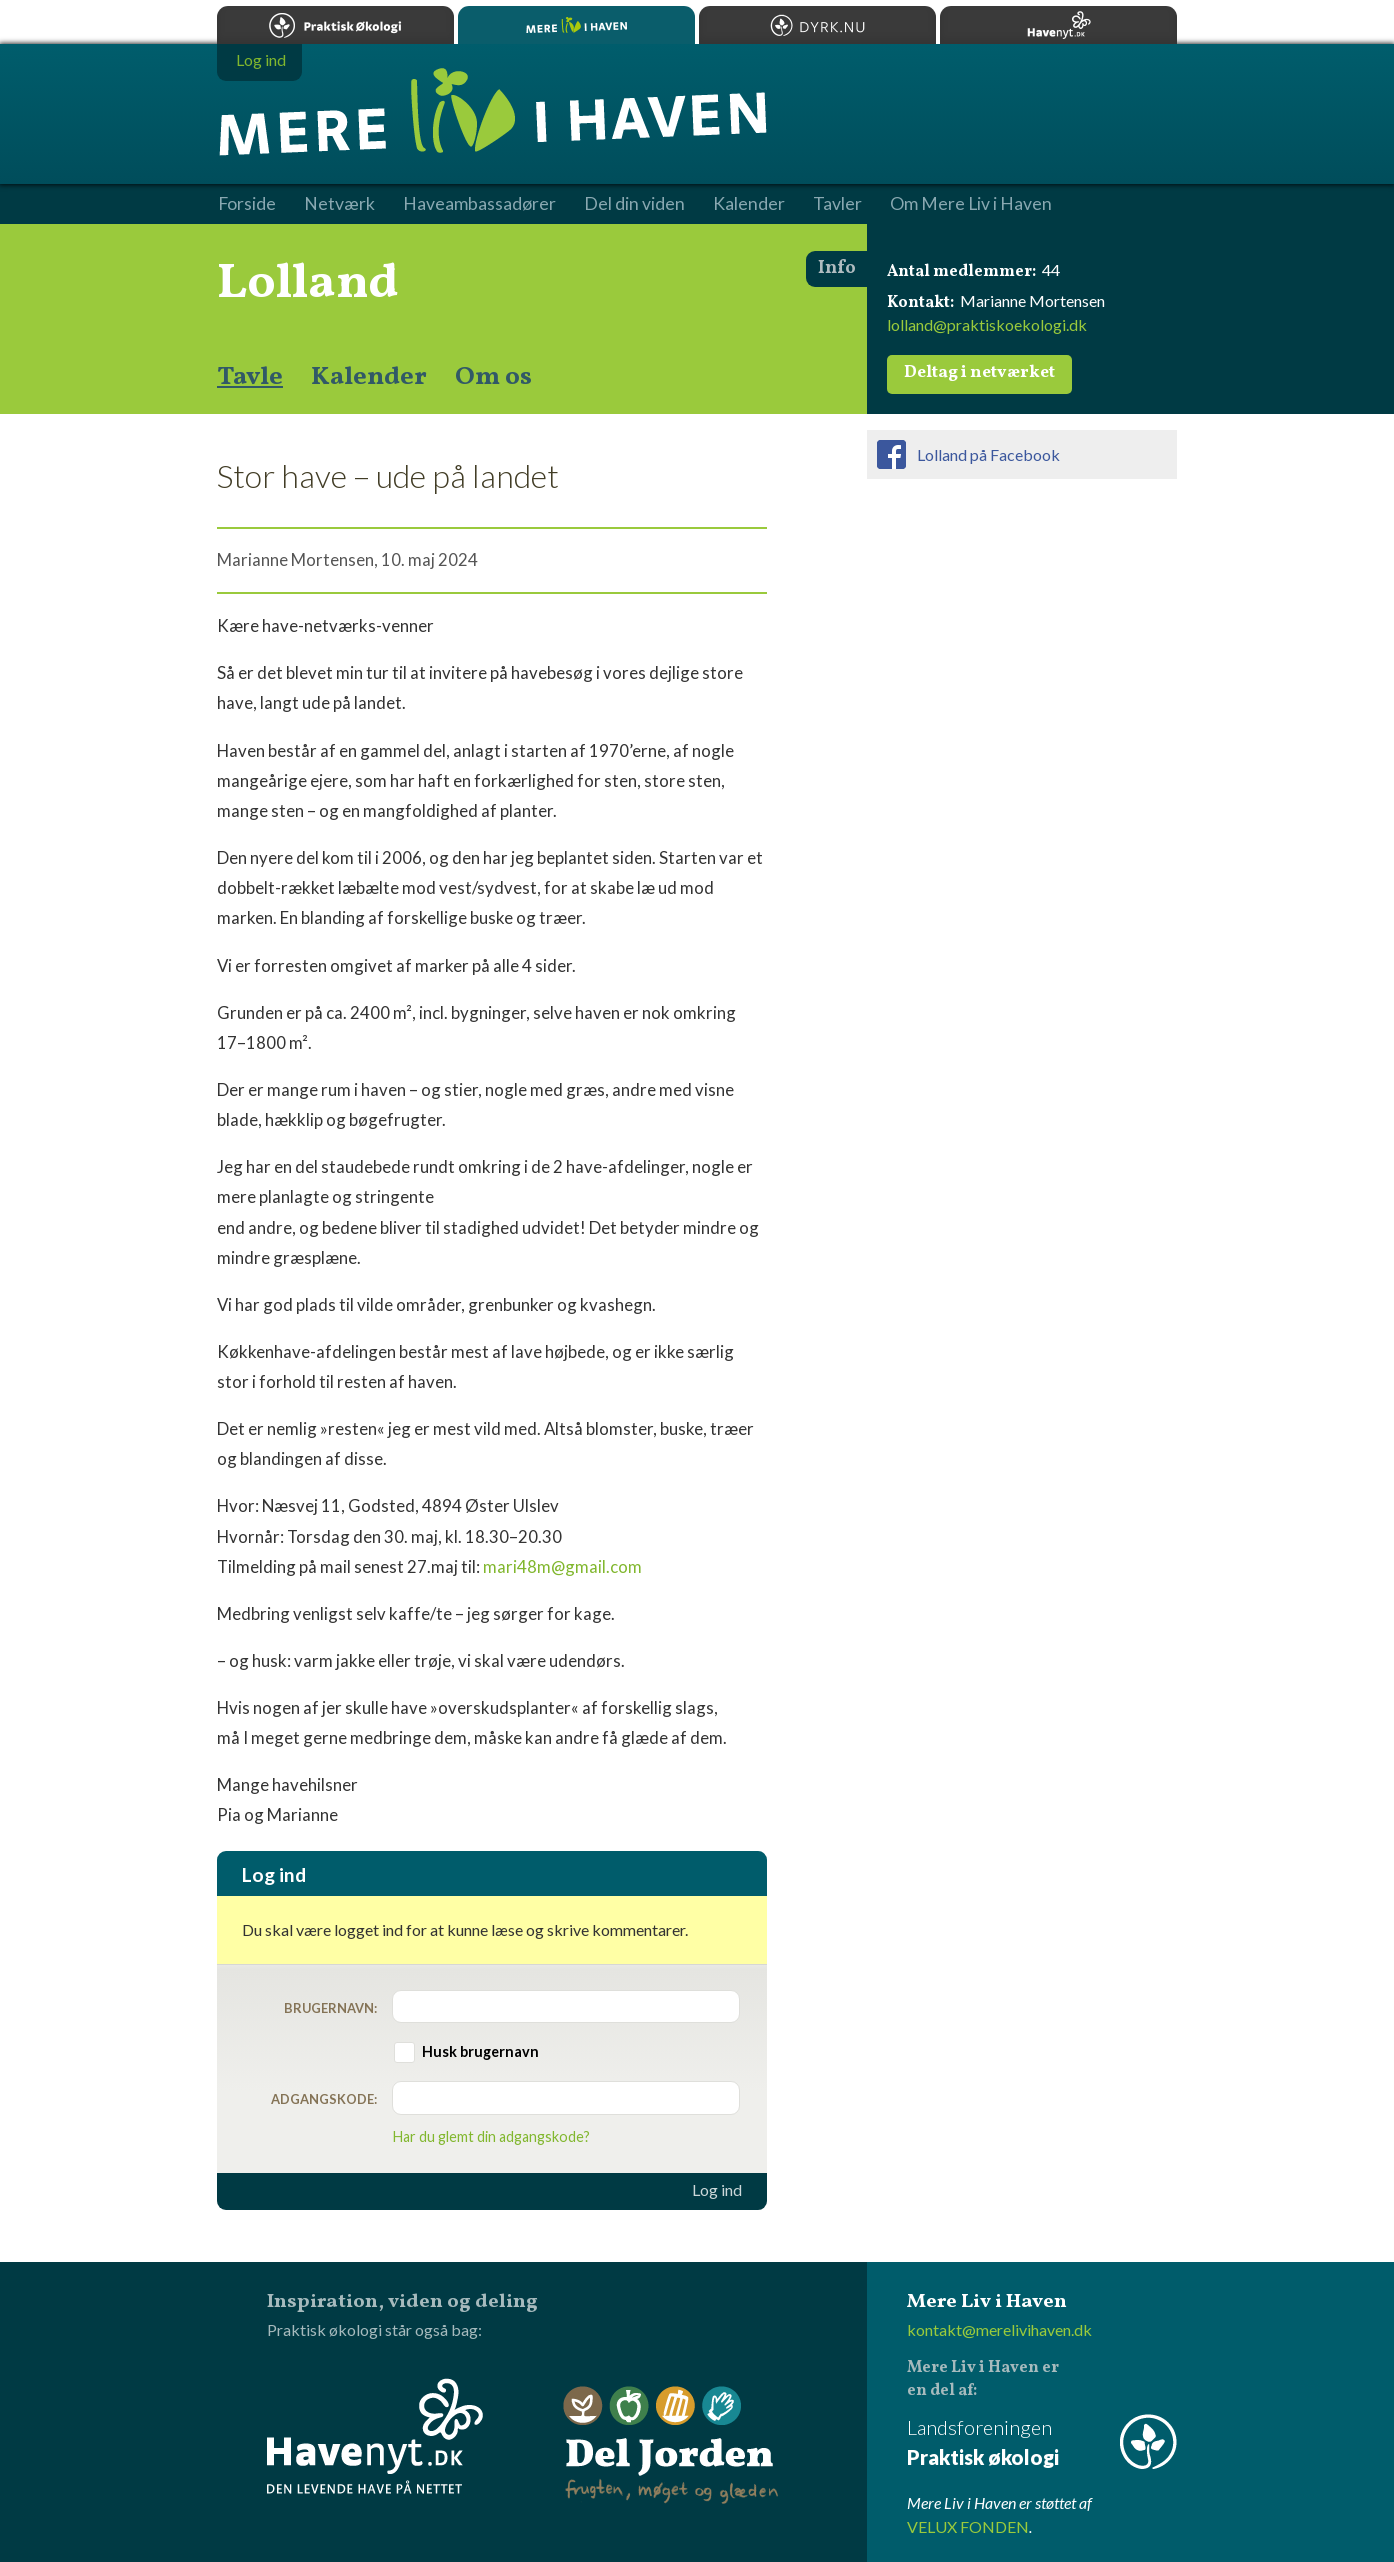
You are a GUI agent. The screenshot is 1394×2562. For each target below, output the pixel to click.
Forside (247, 204)
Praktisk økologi (335, 25)
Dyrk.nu (817, 25)
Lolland (308, 284)
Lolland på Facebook (988, 454)
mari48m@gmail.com (562, 1566)
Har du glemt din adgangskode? (491, 2136)
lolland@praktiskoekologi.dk (987, 324)
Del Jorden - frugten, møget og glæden (671, 2445)
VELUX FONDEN (968, 2526)
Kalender (369, 377)
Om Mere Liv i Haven (971, 204)
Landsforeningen (1042, 2443)
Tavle (250, 377)
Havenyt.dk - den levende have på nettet (375, 2436)
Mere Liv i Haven (576, 25)
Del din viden (634, 204)
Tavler (837, 204)
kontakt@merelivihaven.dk (999, 2329)
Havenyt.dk (1058, 25)
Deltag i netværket (979, 373)
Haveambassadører (479, 204)
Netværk (339, 204)
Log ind (717, 2190)
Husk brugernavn (480, 2051)
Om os (493, 377)
